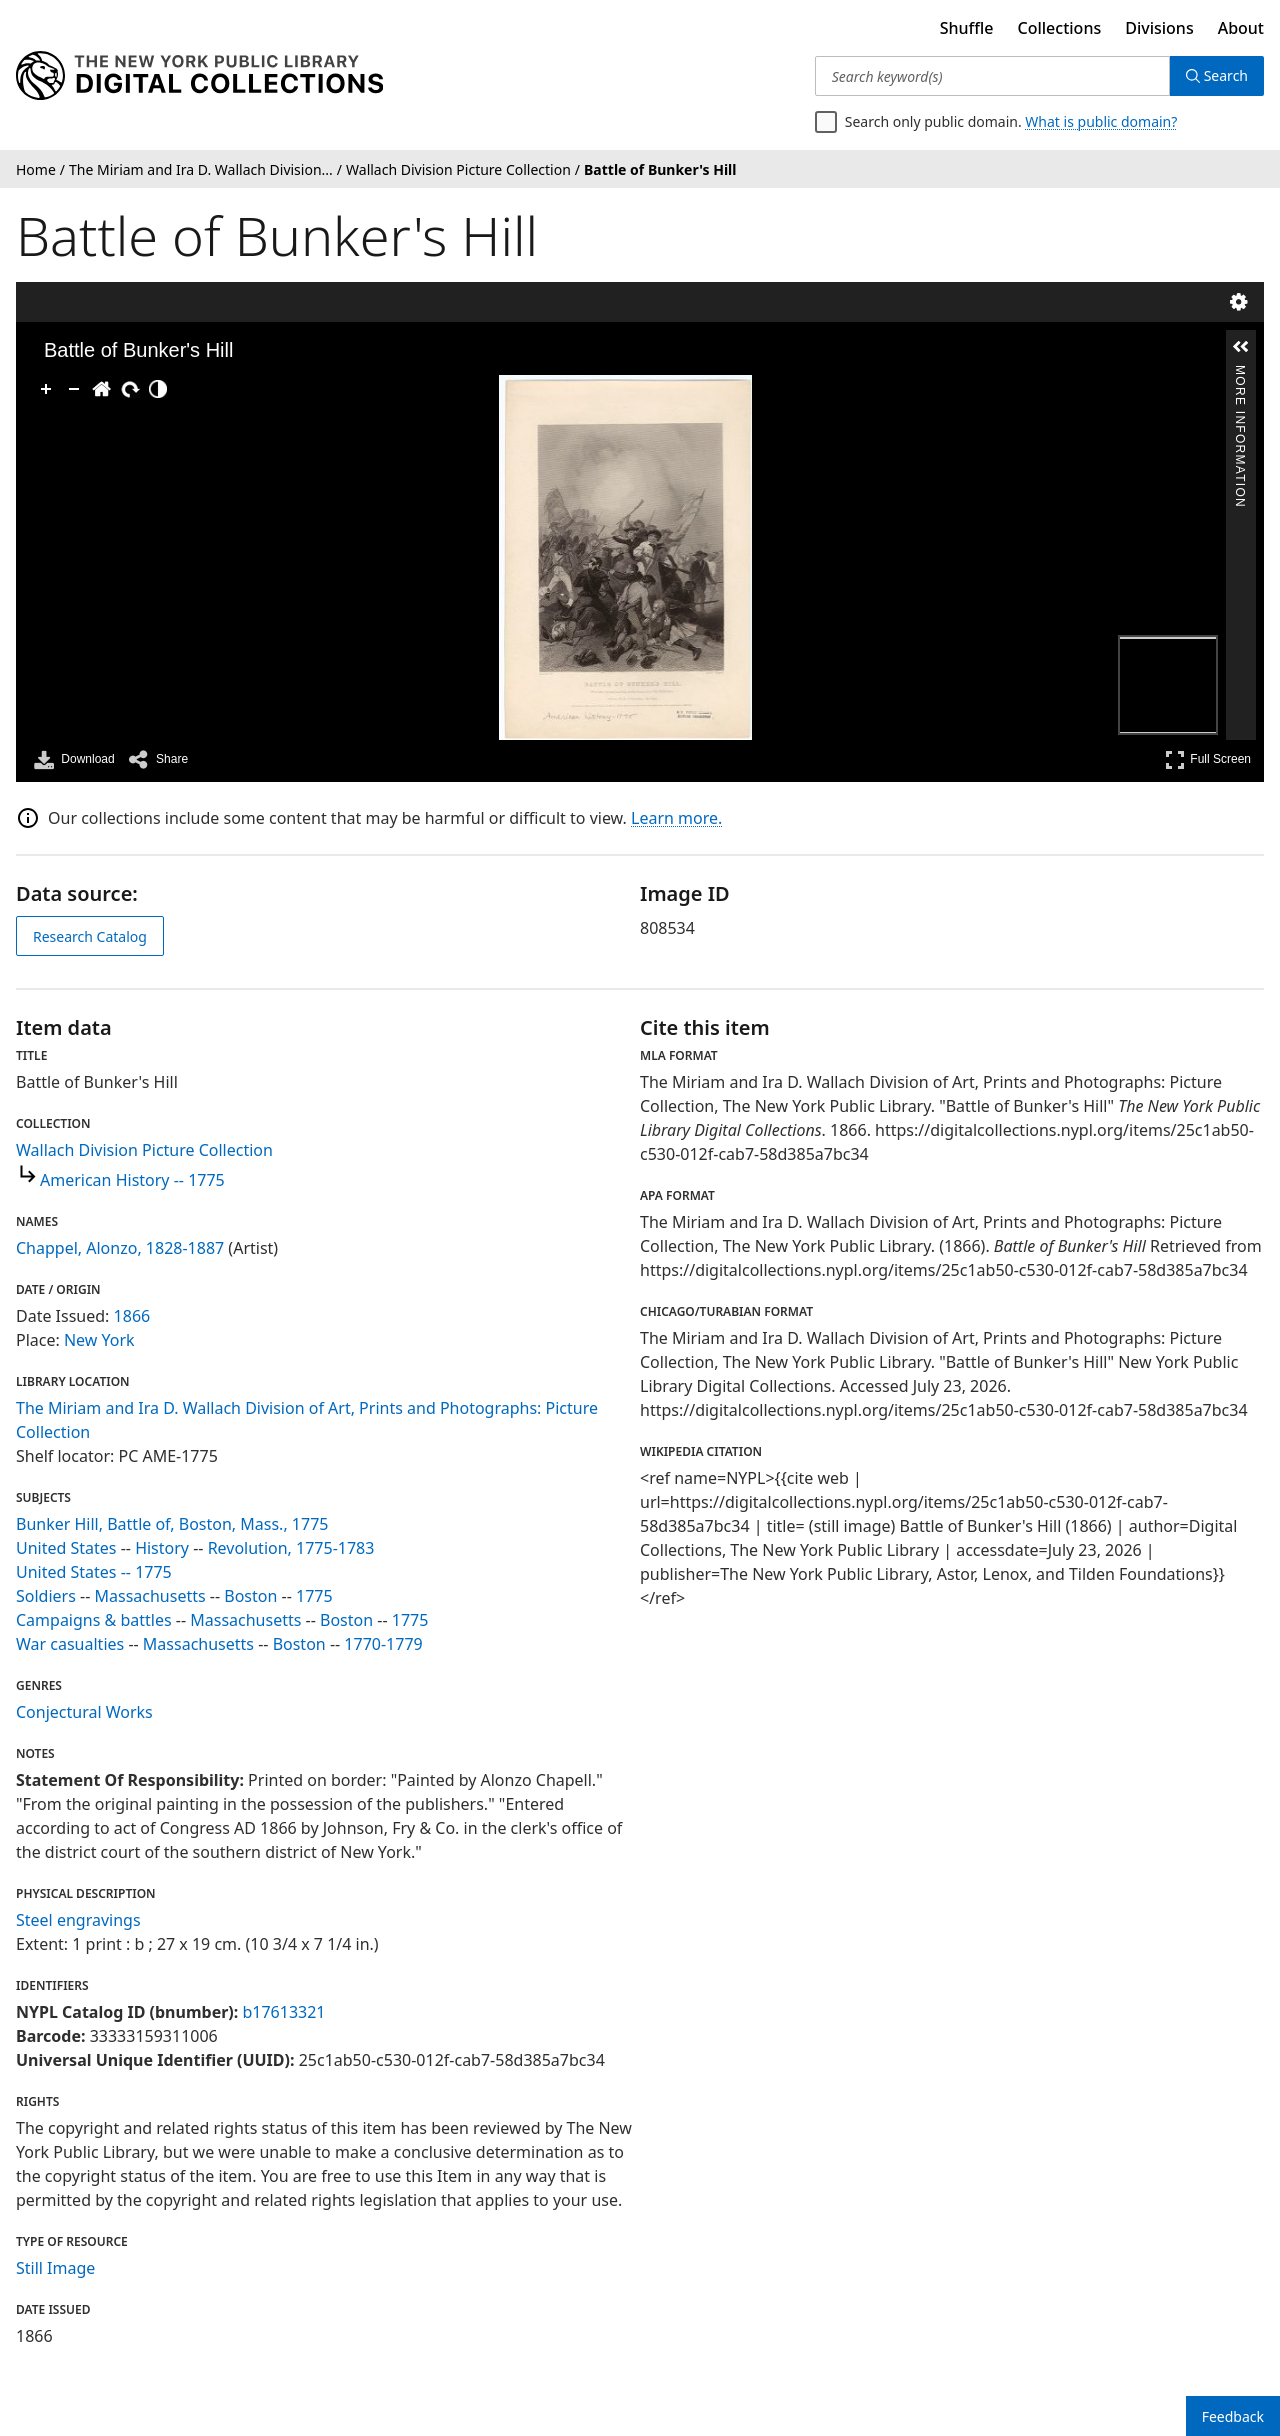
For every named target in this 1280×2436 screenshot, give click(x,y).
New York (99, 1340)
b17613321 (283, 2012)
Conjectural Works (84, 1712)
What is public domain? (1101, 121)
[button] (1241, 347)
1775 (314, 1596)
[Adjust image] (158, 389)
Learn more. (676, 818)
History (162, 1548)
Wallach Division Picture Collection (144, 1150)
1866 (132, 1316)
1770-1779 (383, 1644)
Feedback (1233, 2416)
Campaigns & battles (94, 1620)
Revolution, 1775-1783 (291, 1548)
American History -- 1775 (132, 1180)
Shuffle (967, 28)
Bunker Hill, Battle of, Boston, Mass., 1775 (172, 1524)
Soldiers (46, 1596)
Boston (250, 1596)
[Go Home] (102, 389)
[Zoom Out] (74, 389)
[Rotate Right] (130, 389)
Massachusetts (149, 1596)
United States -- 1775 (94, 1572)
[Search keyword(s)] (992, 76)
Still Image (55, 2268)
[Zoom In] (46, 389)
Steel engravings (78, 1920)
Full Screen (1208, 759)
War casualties (70, 1644)
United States (66, 1548)
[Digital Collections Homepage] (199, 76)
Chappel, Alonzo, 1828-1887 (120, 1248)
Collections (1060, 28)
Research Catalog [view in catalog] (90, 936)
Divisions (1159, 28)
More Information (1240, 373)
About (1241, 28)
